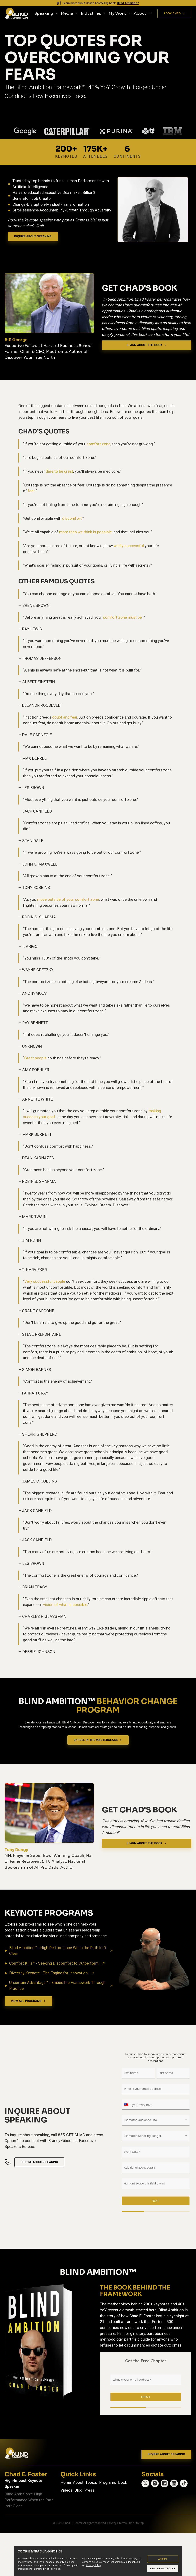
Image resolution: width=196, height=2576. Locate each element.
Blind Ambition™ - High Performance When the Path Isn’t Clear (61, 1950)
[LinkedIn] (174, 2483)
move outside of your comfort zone (68, 899)
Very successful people (44, 1281)
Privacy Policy (93, 2565)
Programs (107, 2482)
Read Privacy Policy (162, 2568)
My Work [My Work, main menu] (120, 13)
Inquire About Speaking (32, 236)
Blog (78, 2490)
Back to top (136, 2523)
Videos (66, 2490)
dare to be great (59, 471)
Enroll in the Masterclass (98, 1740)
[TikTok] (184, 2483)
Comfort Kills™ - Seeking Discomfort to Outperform (57, 1963)
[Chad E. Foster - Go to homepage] (16, 13)
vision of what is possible (65, 1604)
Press (89, 2490)
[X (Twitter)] (145, 2483)
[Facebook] (164, 2483)
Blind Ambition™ (128, 3)
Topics (91, 2482)
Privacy (111, 2523)
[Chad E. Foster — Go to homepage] (16, 2453)
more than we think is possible (85, 532)
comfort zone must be (123, 617)
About (78, 2482)
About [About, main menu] (142, 13)
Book (122, 2482)
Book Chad (174, 13)
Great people (35, 1058)
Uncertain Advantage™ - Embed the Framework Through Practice (61, 1985)
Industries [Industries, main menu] (93, 13)
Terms (123, 2523)
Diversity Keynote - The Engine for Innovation (52, 1973)
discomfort (72, 518)
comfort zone (98, 444)
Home (65, 2482)
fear (31, 491)
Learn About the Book (147, 345)
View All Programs (28, 2001)
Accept (162, 2559)
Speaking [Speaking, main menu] (46, 13)
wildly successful (129, 545)
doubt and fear (64, 717)
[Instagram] (155, 2483)
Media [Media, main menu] (69, 13)
